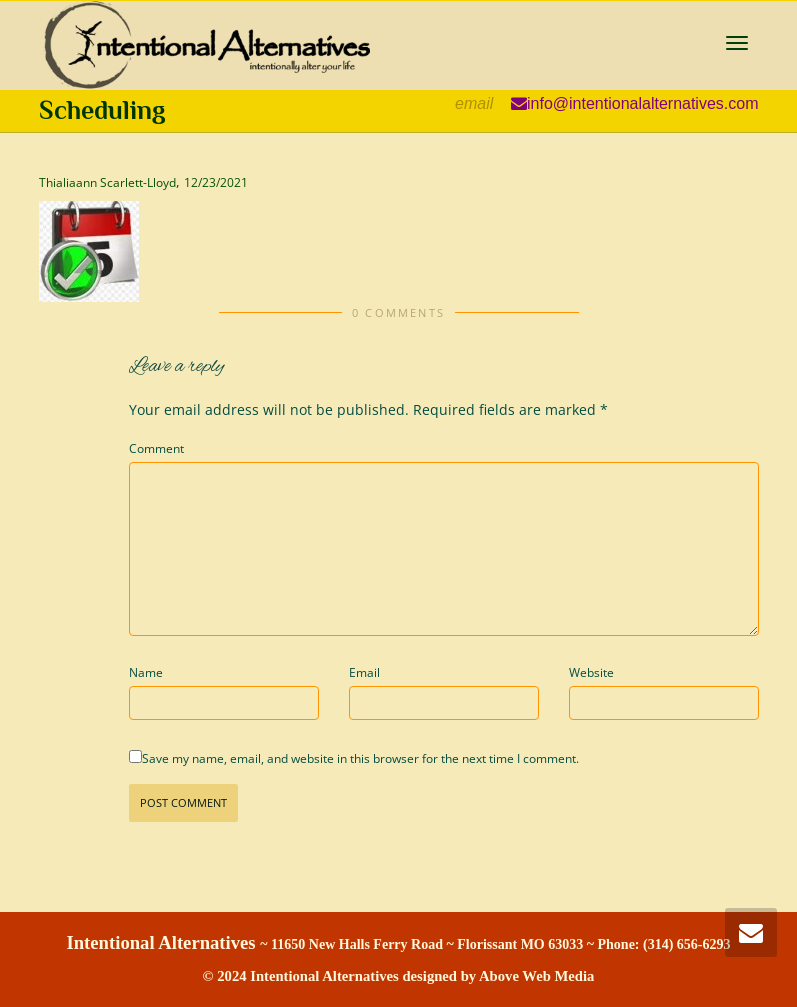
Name (146, 672)
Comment (156, 448)
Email (364, 672)
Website (591, 672)
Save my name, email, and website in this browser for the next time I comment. (360, 758)
